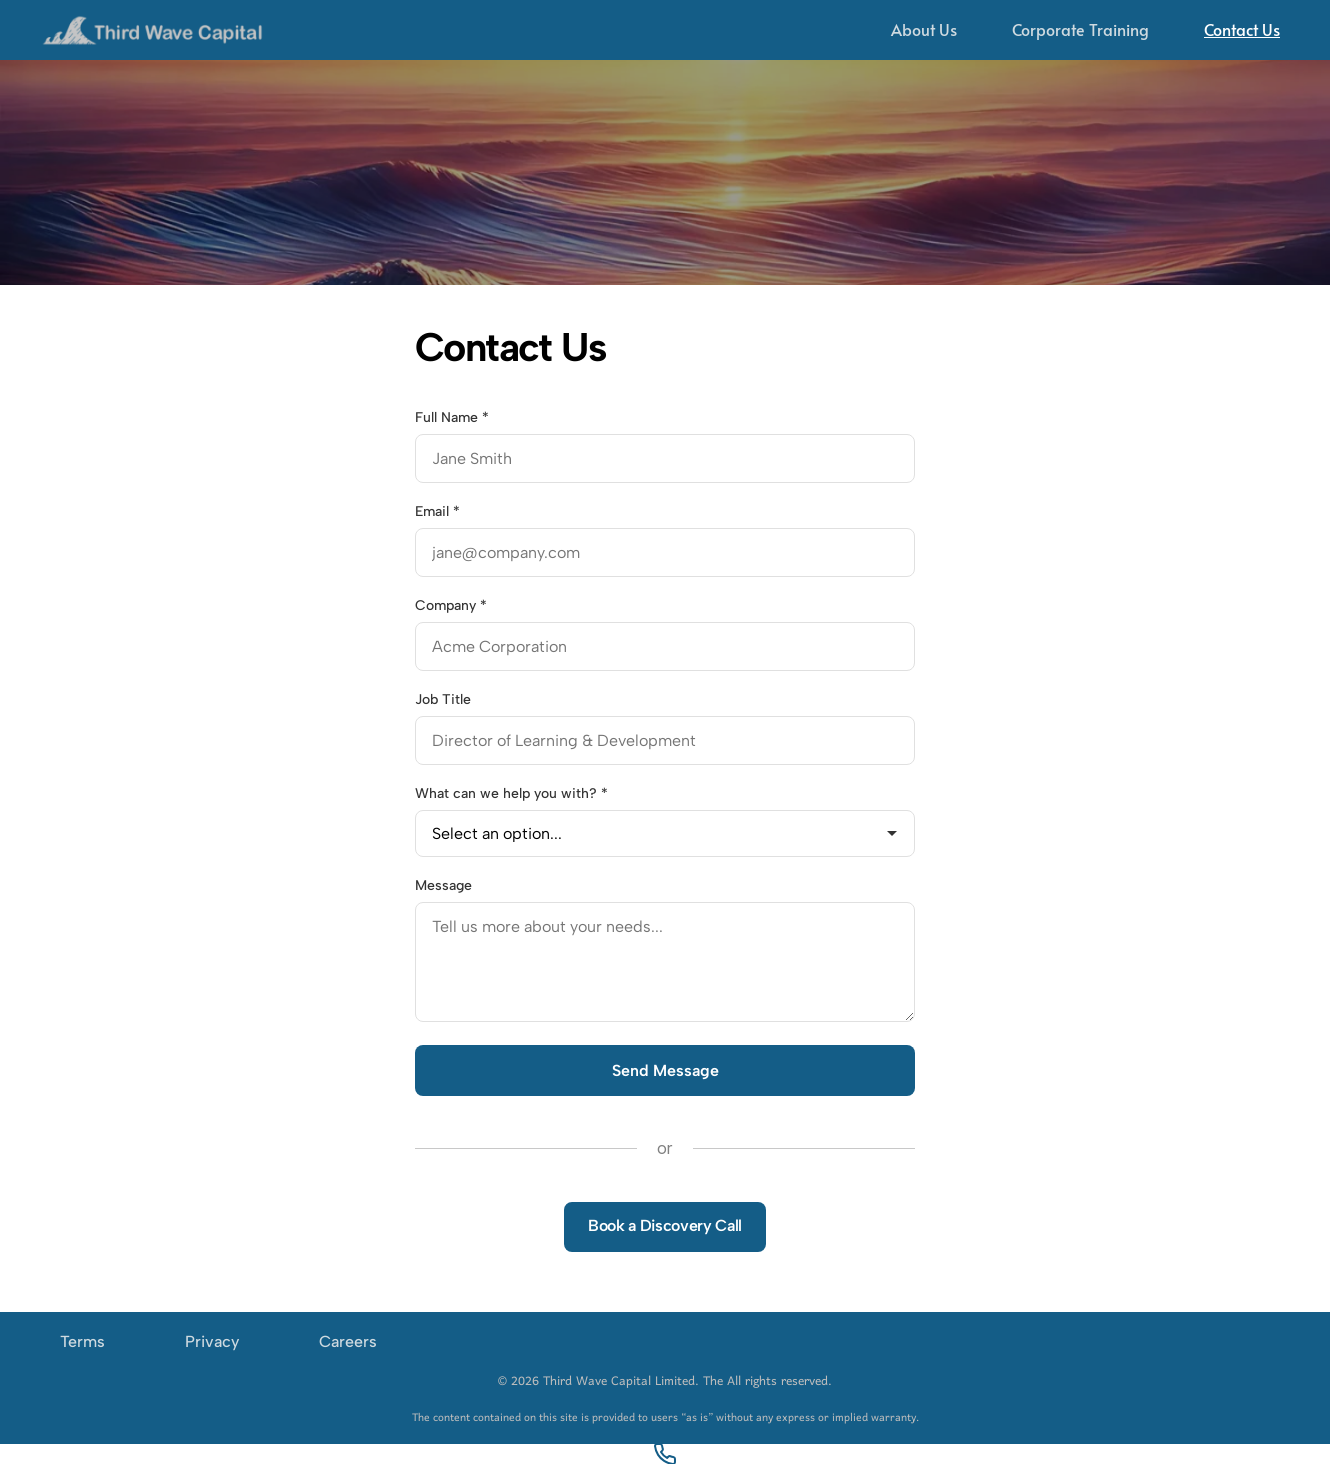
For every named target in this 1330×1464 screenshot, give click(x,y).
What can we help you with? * (511, 793)
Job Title (443, 699)
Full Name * (452, 417)
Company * (451, 605)
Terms (82, 1341)
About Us (924, 29)
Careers (348, 1341)
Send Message (665, 1070)
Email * (437, 511)
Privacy (212, 1341)
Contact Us (1242, 29)
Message (443, 885)
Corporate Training (1080, 29)
